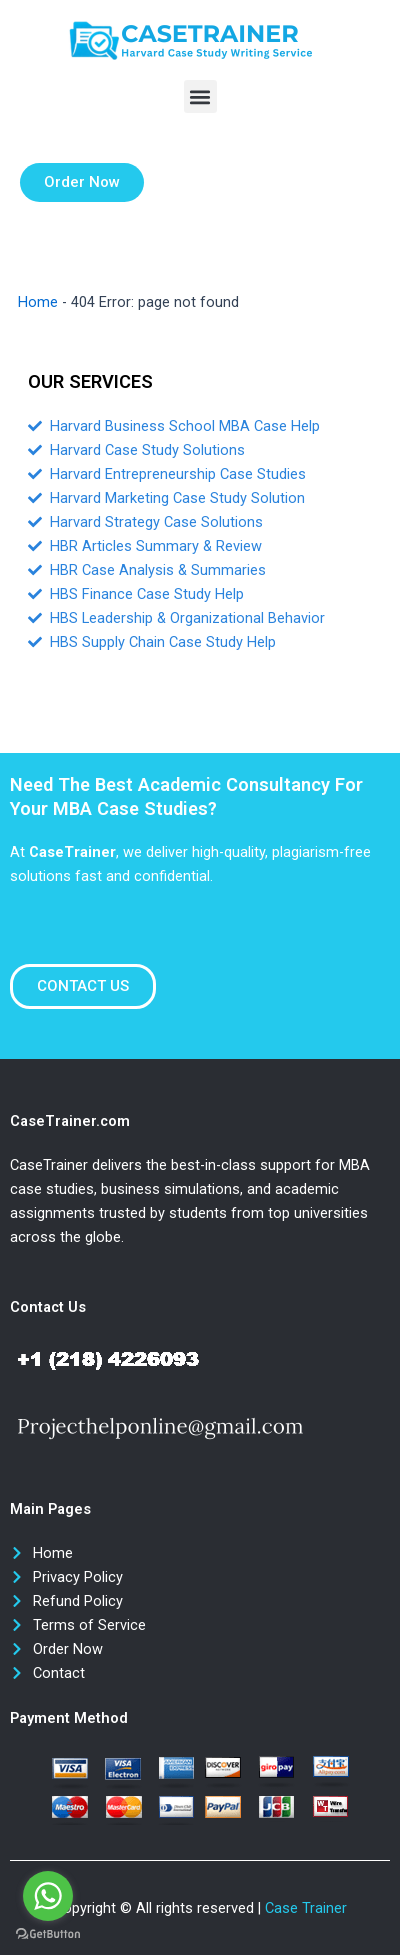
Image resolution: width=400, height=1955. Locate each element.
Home (38, 302)
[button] (200, 96)
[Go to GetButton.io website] (48, 1934)
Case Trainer (306, 1908)
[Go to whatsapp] (48, 1896)
